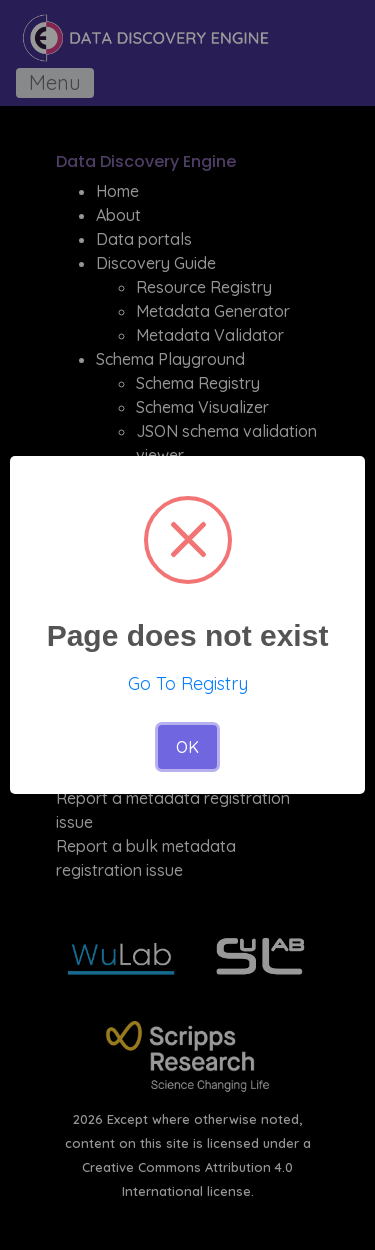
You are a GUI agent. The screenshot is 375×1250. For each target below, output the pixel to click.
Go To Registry (188, 683)
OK (187, 747)
